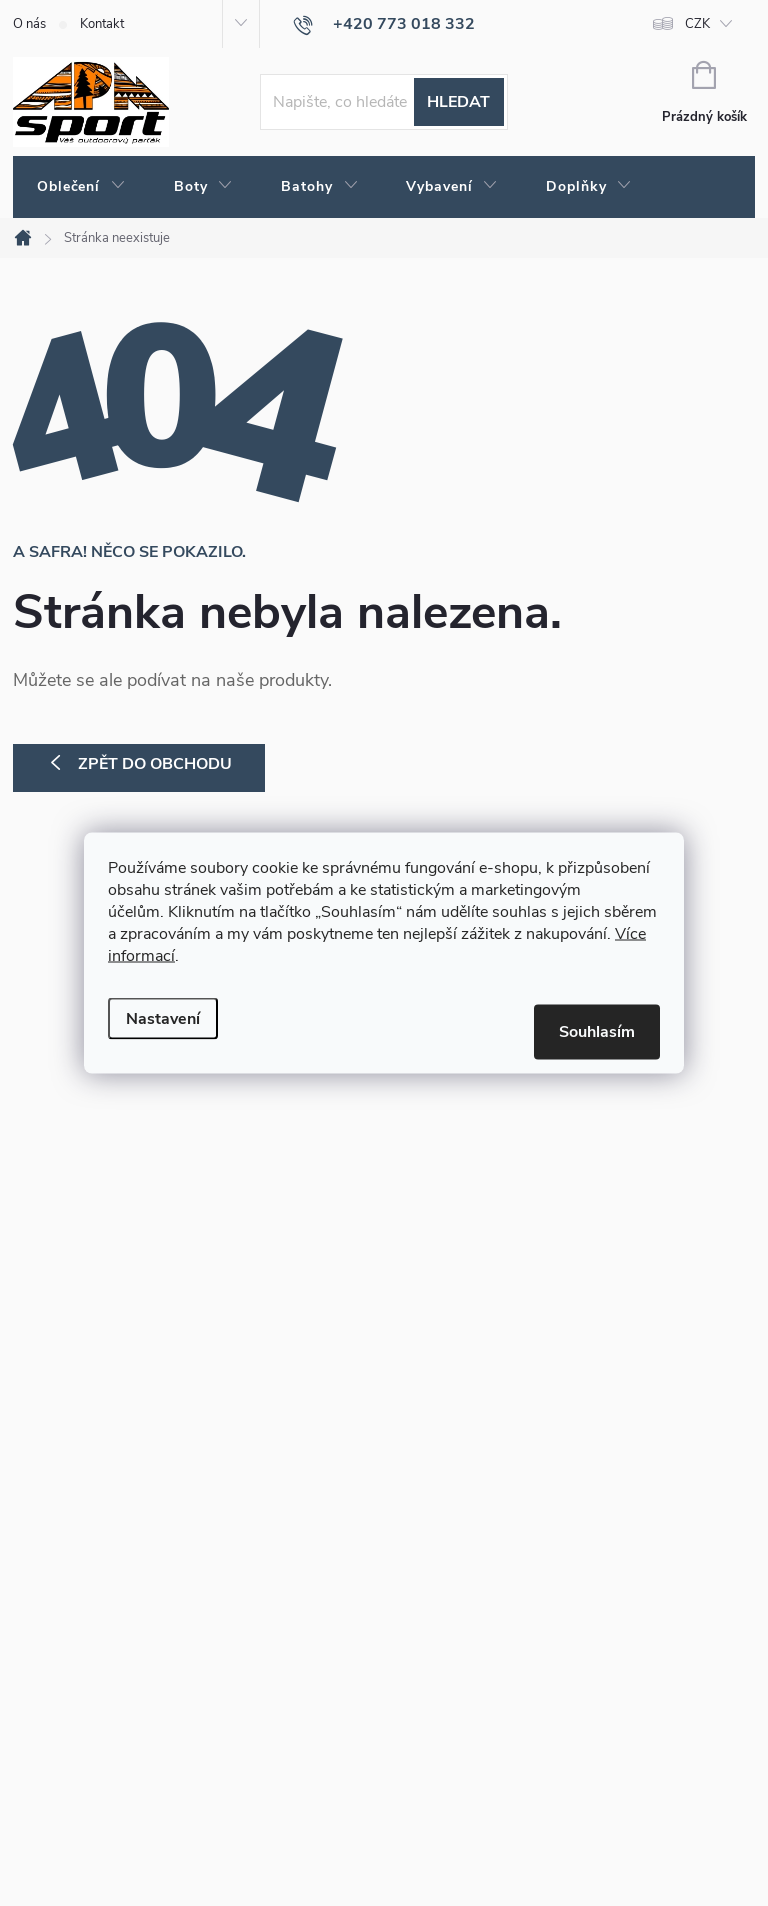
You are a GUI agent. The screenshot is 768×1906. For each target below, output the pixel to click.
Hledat (458, 102)
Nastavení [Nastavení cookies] (163, 1019)
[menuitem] (81, 187)
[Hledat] (383, 102)
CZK (697, 24)
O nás (29, 24)
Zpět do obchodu (155, 764)
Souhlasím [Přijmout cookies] (597, 1032)
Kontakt (102, 24)
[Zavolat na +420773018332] (384, 24)
